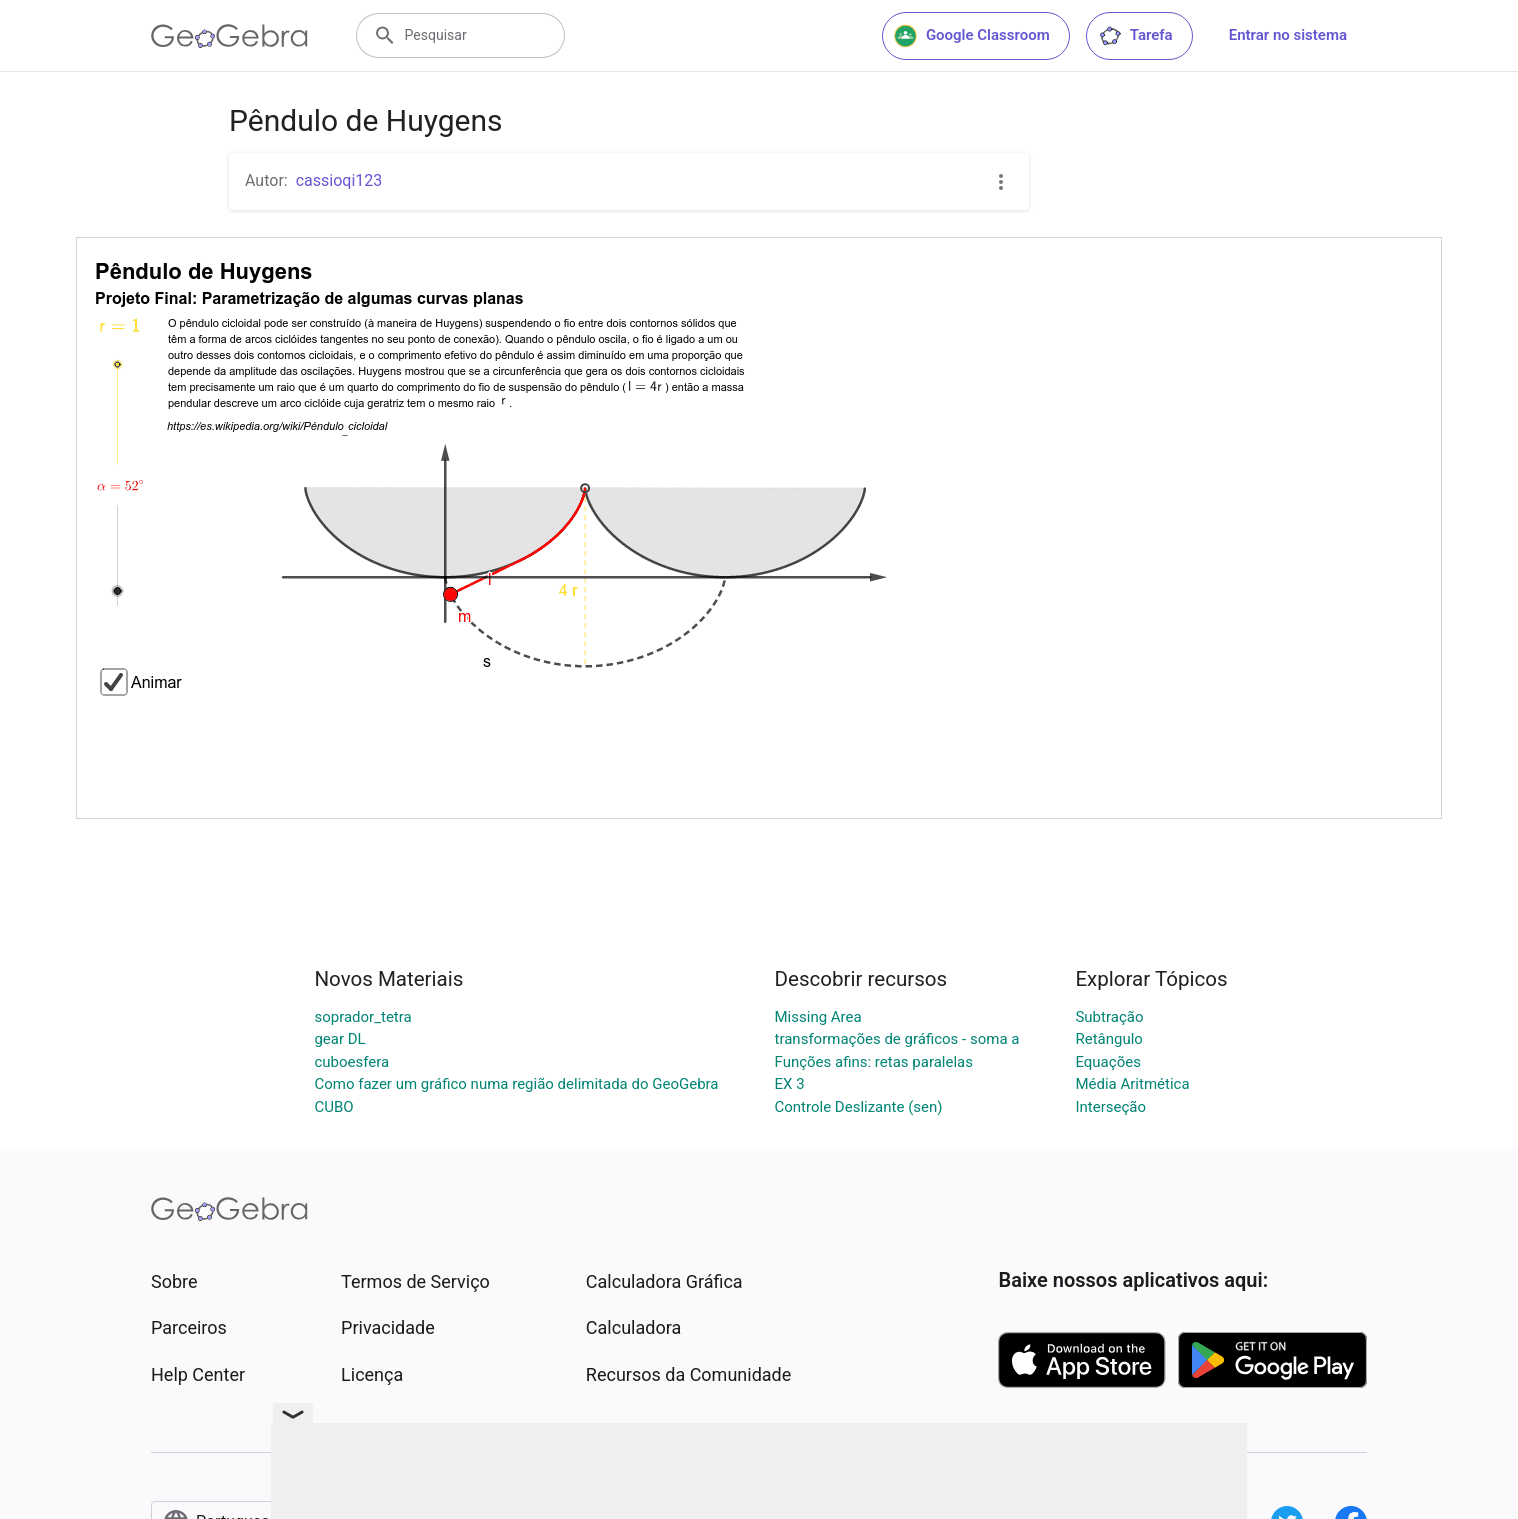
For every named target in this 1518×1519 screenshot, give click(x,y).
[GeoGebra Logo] (229, 36)
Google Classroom (972, 36)
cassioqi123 (339, 180)
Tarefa (1135, 36)
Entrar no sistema (1288, 35)
